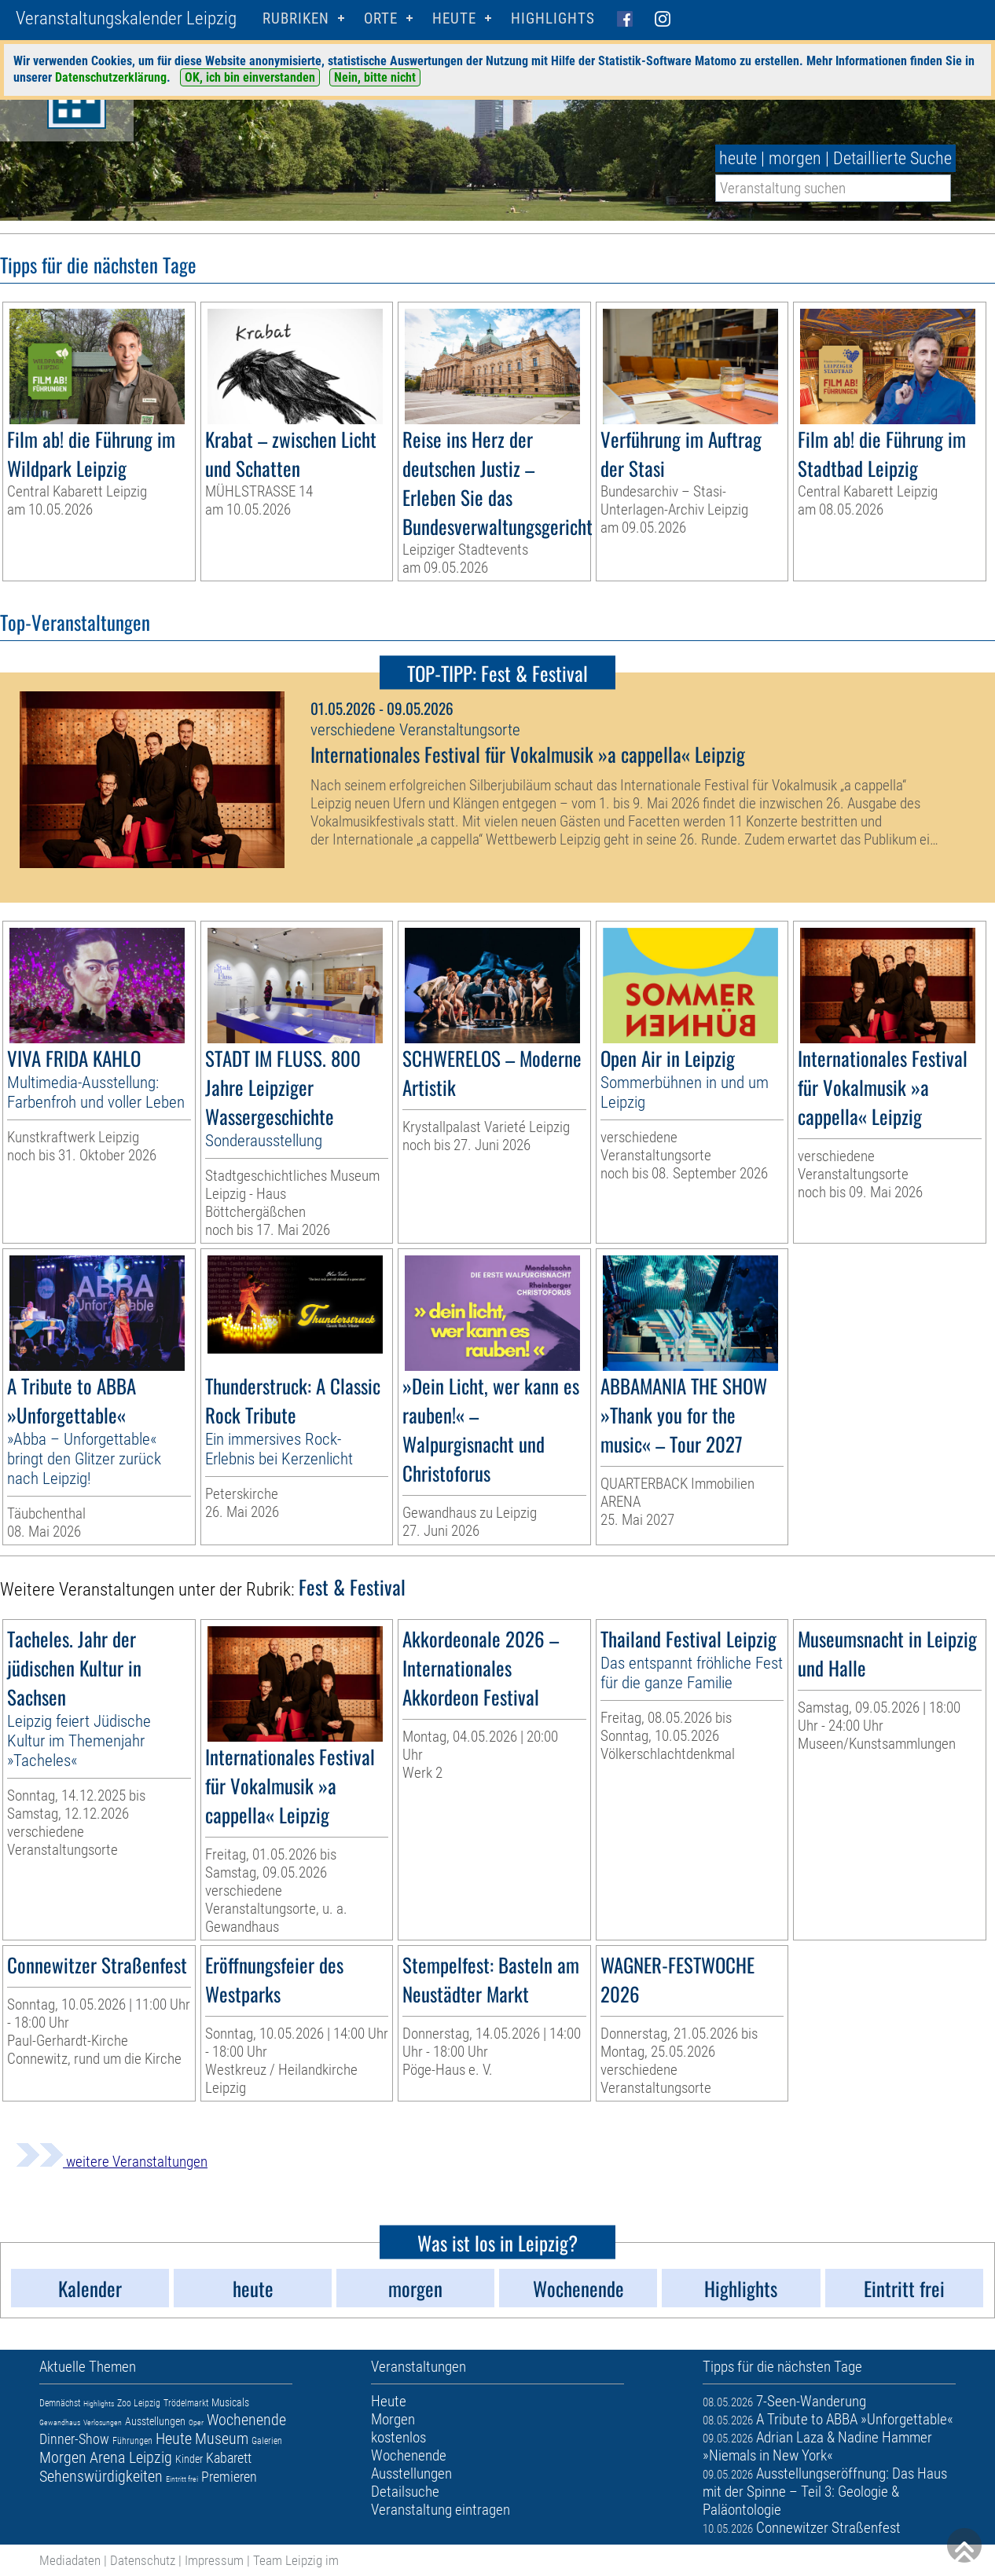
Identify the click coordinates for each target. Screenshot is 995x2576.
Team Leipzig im (296, 2560)
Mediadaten (70, 2560)
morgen (795, 158)
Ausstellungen (155, 2421)
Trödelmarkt (185, 2403)
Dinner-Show (74, 2439)
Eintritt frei (182, 2479)
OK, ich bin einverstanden (250, 77)
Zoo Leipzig (138, 2403)
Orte (381, 18)
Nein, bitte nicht (375, 77)
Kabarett (229, 2458)
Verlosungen (102, 2422)
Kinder (189, 2459)
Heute (174, 2438)
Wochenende (246, 2419)
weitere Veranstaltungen (111, 2162)
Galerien (267, 2440)
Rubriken (296, 18)
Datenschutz (142, 2560)
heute (738, 158)
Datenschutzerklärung (111, 77)
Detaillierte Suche (892, 158)
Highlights (553, 18)
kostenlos (398, 2437)
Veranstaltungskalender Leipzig (126, 18)
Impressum (214, 2560)
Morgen (62, 2457)
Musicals (230, 2402)
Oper (196, 2422)
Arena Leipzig (131, 2457)
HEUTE (454, 18)
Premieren (229, 2476)
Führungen (132, 2440)
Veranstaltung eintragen (440, 2510)
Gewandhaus (59, 2422)
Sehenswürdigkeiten (101, 2476)
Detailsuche (405, 2492)
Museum (221, 2438)
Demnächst (59, 2403)
